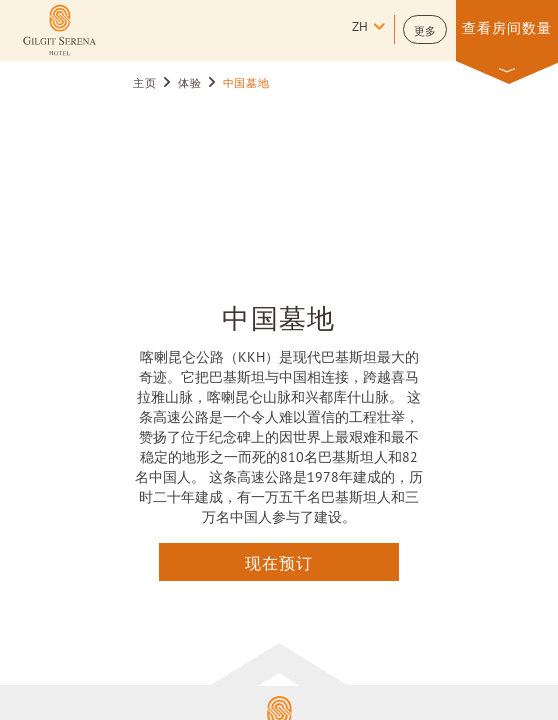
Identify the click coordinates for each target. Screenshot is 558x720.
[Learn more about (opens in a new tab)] (59, 30)
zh (360, 28)
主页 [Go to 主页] (144, 84)
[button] (425, 29)
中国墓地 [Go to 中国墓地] (246, 84)
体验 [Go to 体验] (189, 84)
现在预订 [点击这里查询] (279, 562)
